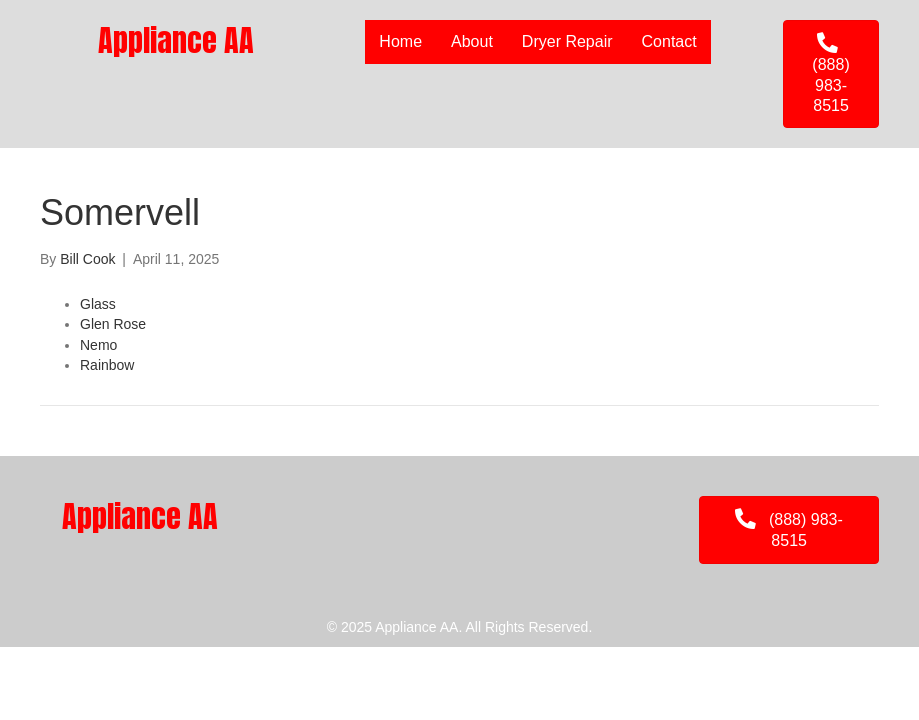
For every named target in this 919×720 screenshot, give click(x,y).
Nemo (98, 345)
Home (400, 41)
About (472, 41)
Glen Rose (113, 324)
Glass (98, 304)
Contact (669, 41)
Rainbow (107, 365)
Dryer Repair (567, 41)
